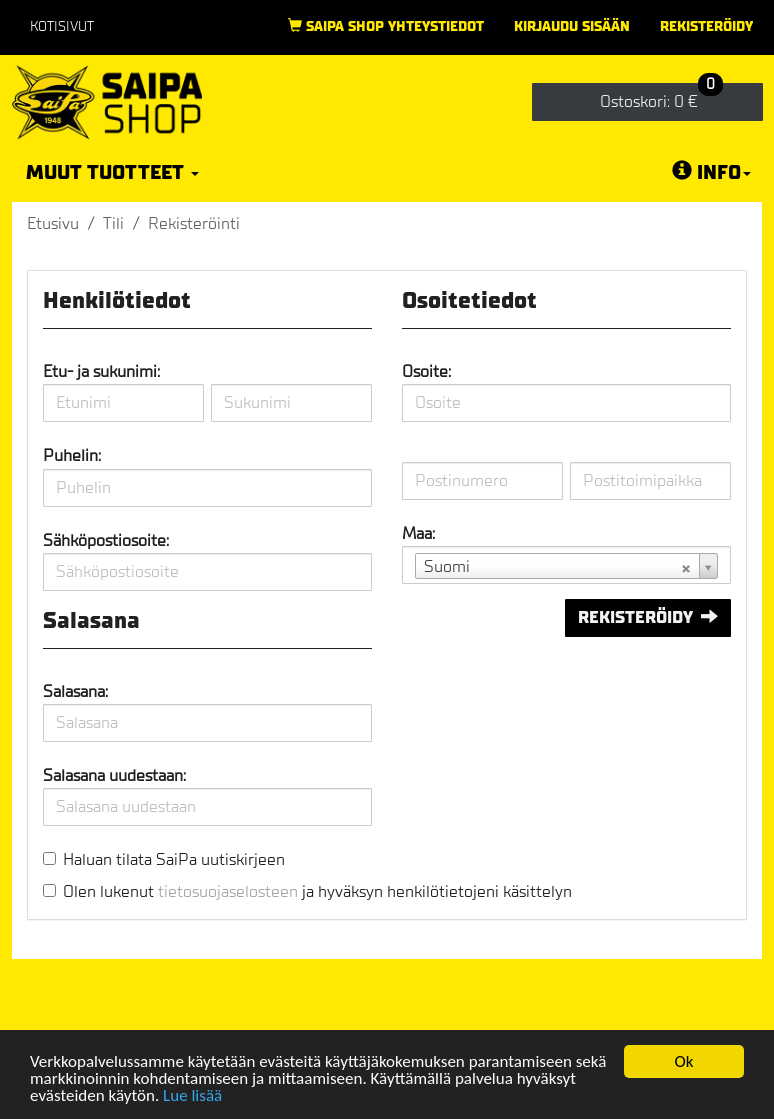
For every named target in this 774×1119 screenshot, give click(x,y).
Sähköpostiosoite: (106, 540)
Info (711, 172)
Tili (113, 223)
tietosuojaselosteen (228, 891)
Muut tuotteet (112, 172)
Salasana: (75, 691)
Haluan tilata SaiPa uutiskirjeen (174, 859)
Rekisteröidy (706, 26)
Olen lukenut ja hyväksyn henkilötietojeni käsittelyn (317, 891)
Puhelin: (72, 455)
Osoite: (426, 371)
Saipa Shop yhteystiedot (386, 26)
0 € (661, 97)
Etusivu (53, 223)
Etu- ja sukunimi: (101, 371)
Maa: (418, 533)
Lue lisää (192, 1097)
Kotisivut (62, 26)
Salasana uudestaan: (114, 775)
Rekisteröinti (194, 223)
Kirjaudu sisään (572, 26)
